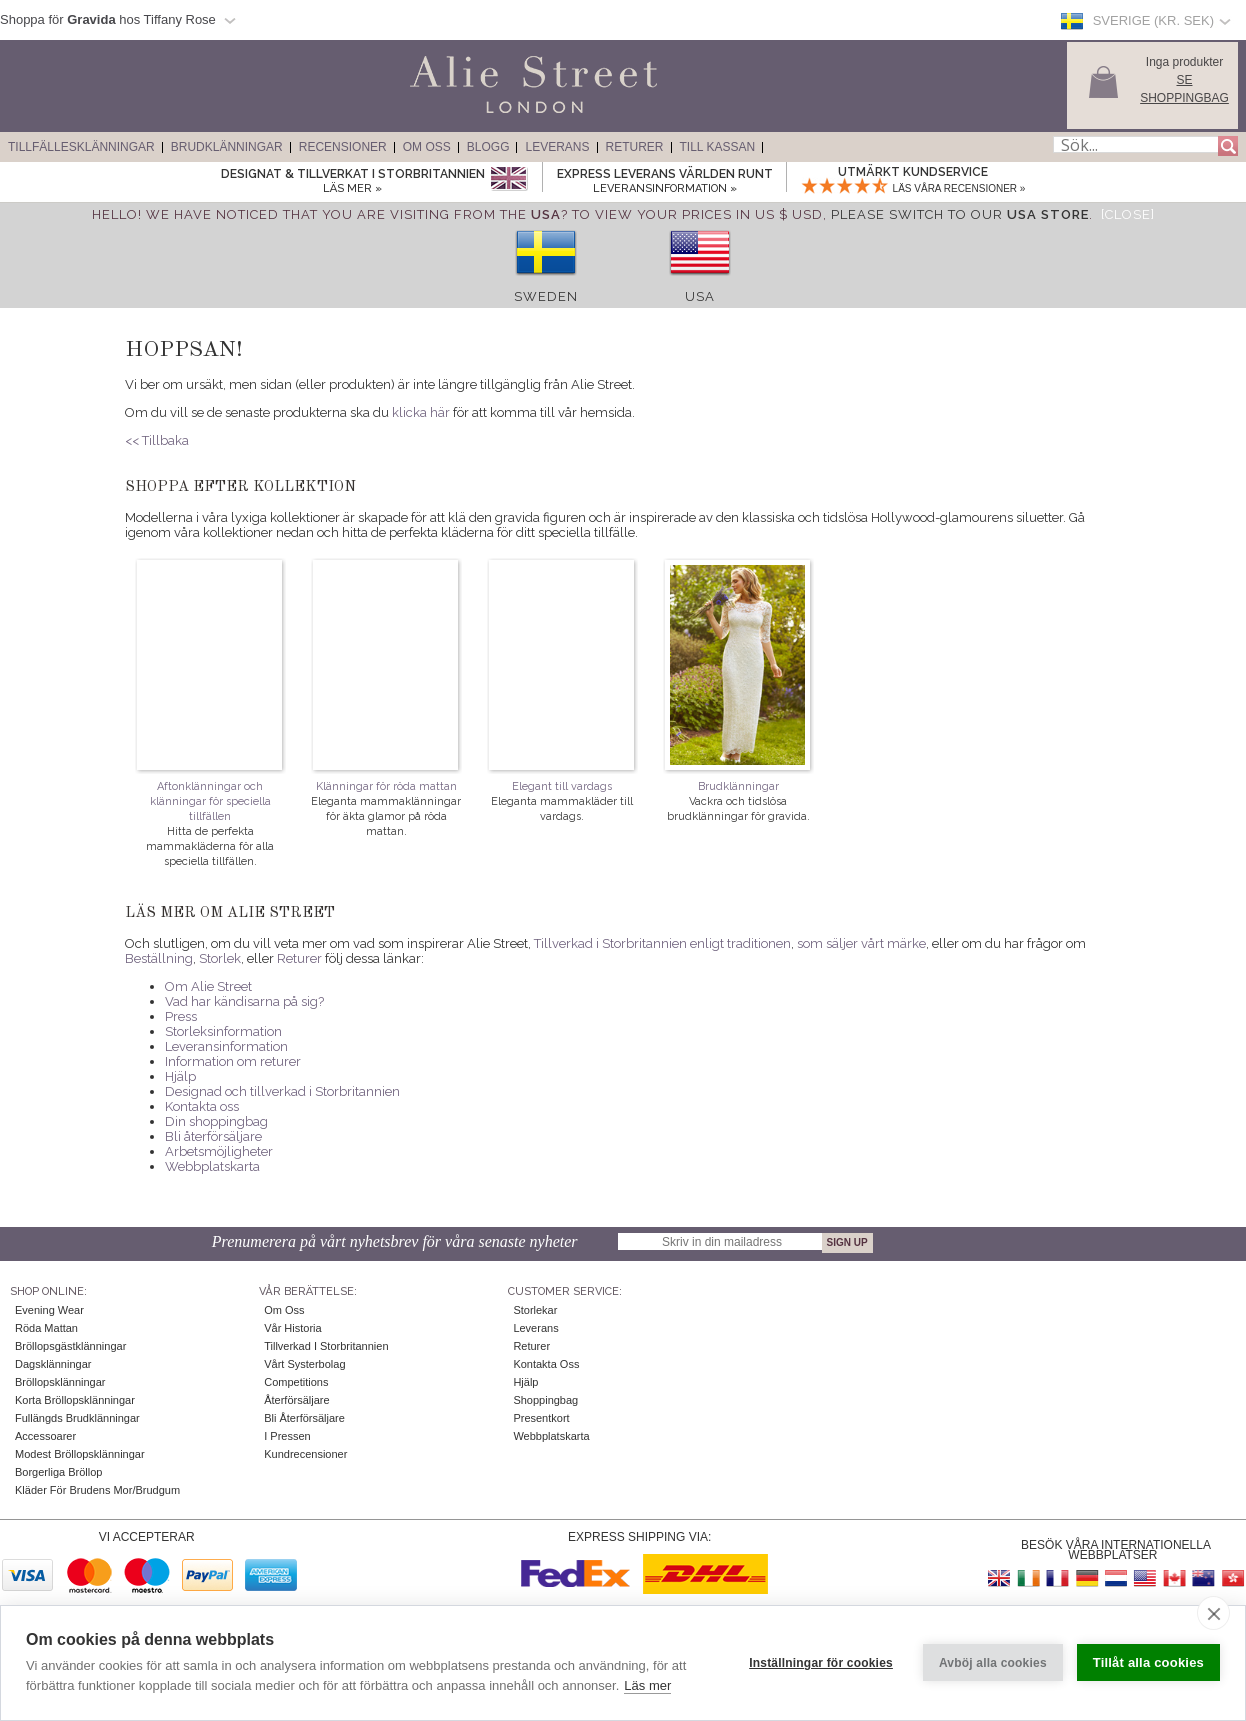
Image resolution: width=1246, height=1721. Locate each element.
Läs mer (647, 1685)
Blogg (488, 147)
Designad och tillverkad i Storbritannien (282, 1091)
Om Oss (427, 147)
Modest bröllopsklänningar (80, 1454)
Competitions (296, 1382)
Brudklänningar (227, 147)
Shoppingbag (545, 1400)
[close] (1213, 1613)
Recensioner (343, 147)
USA (700, 296)
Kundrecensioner (305, 1454)
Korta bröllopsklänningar (75, 1400)
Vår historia (292, 1328)
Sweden (546, 296)
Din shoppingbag (216, 1121)
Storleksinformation (223, 1031)
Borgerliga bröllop (58, 1472)
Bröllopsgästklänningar (70, 1346)
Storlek (220, 958)
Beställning (159, 958)
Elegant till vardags (562, 786)
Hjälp (180, 1076)
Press (181, 1016)
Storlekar (535, 1310)
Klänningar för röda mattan (386, 786)
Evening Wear (49, 1310)
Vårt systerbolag (304, 1364)
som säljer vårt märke (861, 943)
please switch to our (960, 214)
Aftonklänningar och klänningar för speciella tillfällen (210, 801)
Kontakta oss (202, 1106)
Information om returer (233, 1061)
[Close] (1128, 214)
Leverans (557, 147)
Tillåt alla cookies (1148, 1662)
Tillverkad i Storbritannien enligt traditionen (662, 943)
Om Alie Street (208, 986)
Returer (635, 147)
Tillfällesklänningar (81, 147)
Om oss (284, 1310)
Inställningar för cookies (821, 1663)
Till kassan (718, 147)
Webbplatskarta (212, 1166)
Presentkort (541, 1418)
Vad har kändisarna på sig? (244, 1001)
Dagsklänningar (53, 1364)
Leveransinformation (226, 1046)
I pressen (287, 1436)
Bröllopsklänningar (60, 1382)
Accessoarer (45, 1436)
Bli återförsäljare (213, 1136)
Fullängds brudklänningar (77, 1418)
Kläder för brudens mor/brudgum (97, 1490)
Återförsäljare (296, 1400)
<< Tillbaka (157, 440)
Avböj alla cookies (993, 1663)
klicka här (421, 412)
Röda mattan (46, 1328)
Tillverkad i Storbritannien (326, 1346)
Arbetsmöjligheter (219, 1151)
